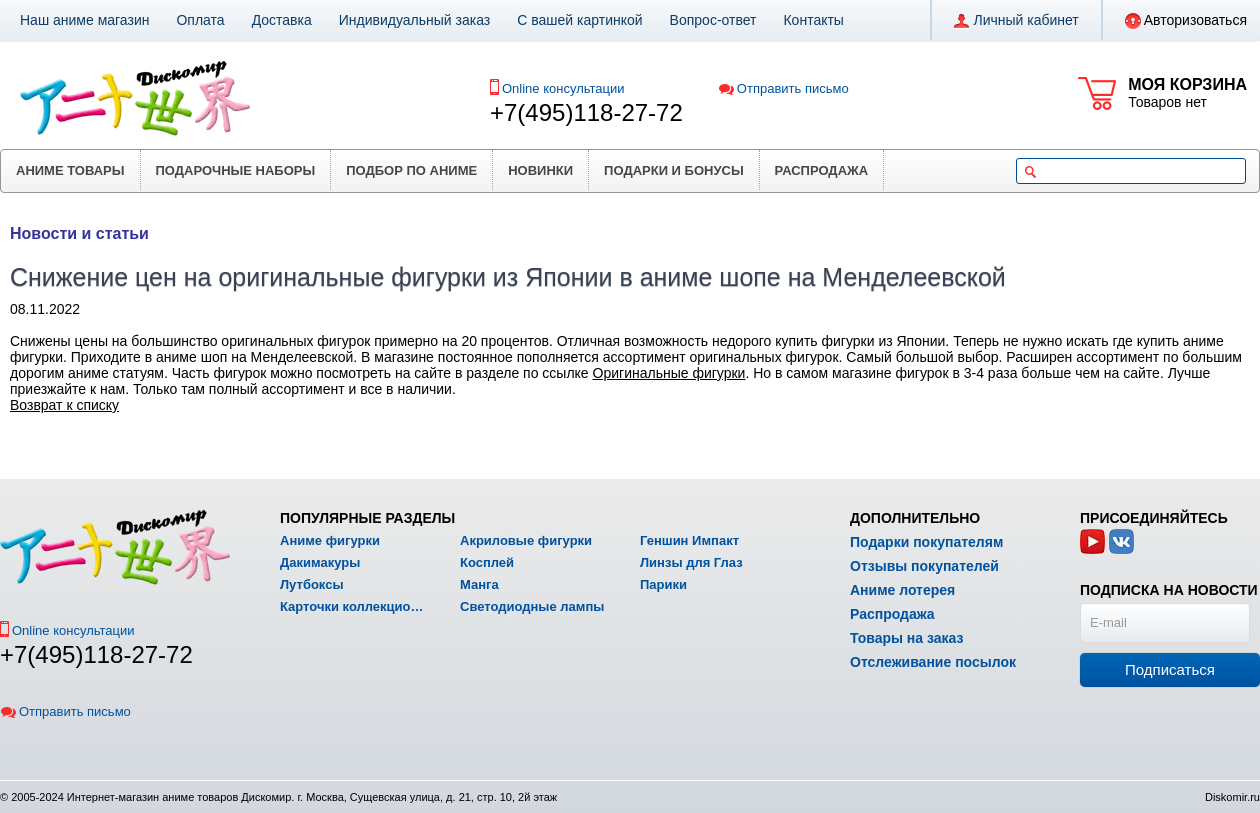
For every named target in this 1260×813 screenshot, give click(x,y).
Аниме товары (70, 170)
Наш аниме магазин (84, 20)
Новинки (540, 170)
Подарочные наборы (236, 170)
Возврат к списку (64, 405)
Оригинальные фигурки (669, 373)
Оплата (200, 20)
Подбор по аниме (411, 170)
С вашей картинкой (579, 20)
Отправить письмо (783, 88)
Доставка (282, 20)
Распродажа (822, 170)
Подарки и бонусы (674, 170)
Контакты (813, 20)
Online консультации (563, 88)
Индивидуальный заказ (415, 20)
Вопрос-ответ (713, 20)
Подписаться (1170, 669)
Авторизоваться (1186, 21)
